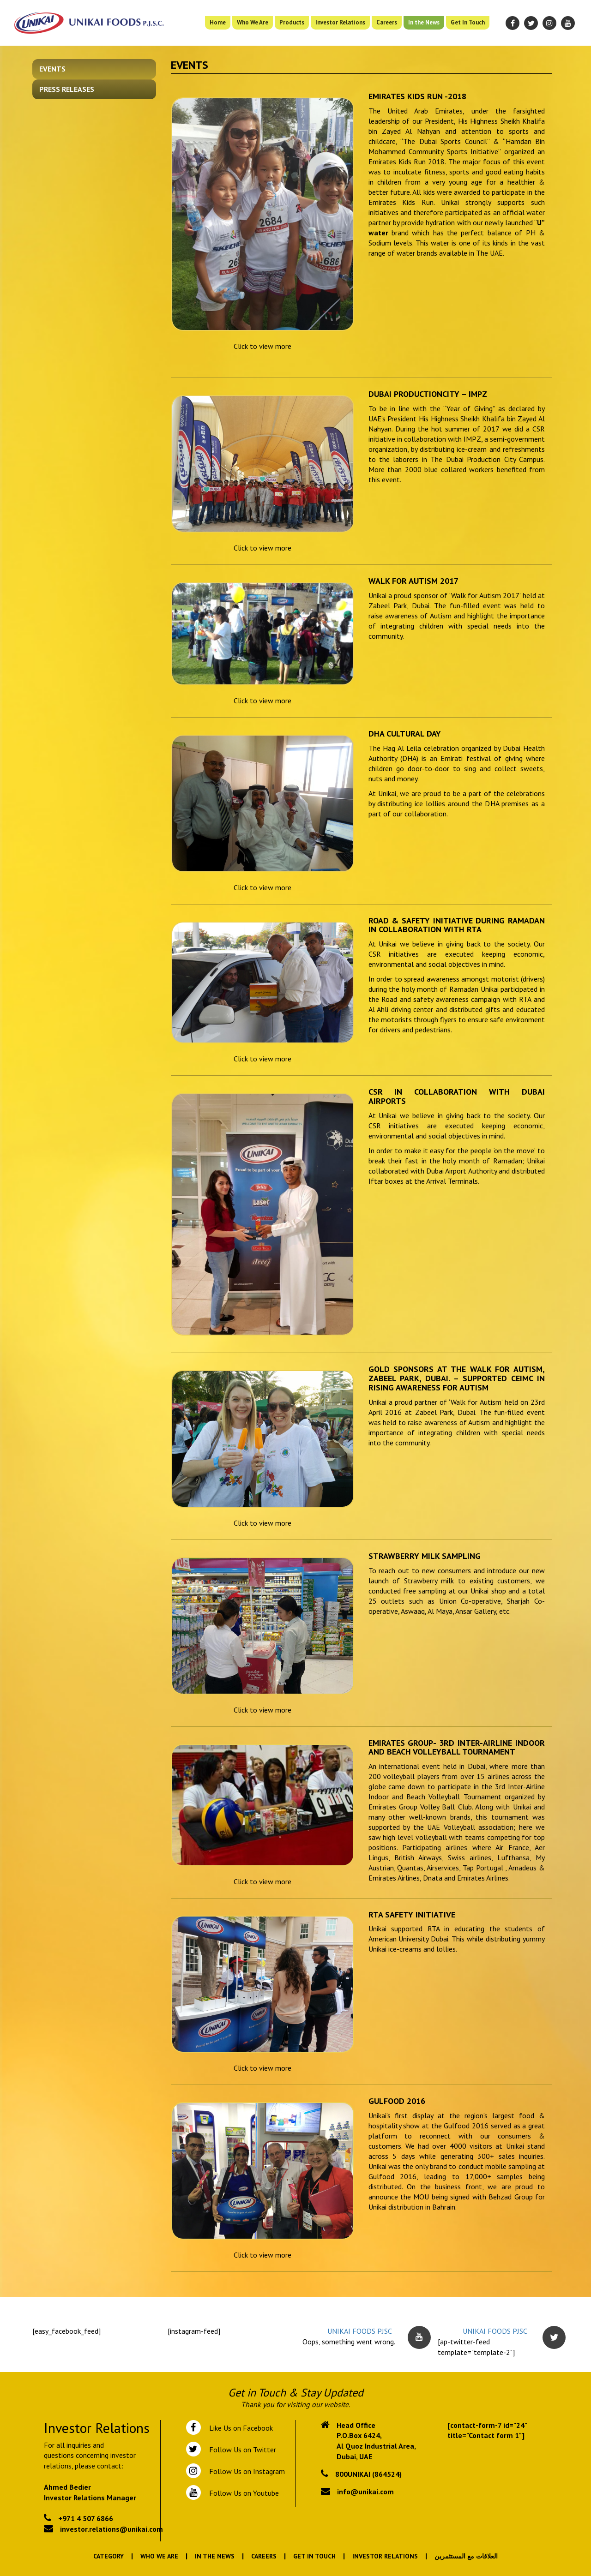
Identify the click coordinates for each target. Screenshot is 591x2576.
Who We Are (252, 22)
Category (108, 2556)
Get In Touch (468, 22)
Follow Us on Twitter (240, 2449)
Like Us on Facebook (239, 2427)
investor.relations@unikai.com (111, 2529)
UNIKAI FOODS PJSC (359, 2331)
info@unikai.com (365, 2491)
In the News (424, 22)
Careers (386, 22)
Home (218, 22)
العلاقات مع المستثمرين (466, 2556)
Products (291, 22)
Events (52, 68)
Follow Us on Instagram (246, 2471)
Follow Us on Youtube (242, 2493)
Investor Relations (340, 22)
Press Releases (66, 89)
